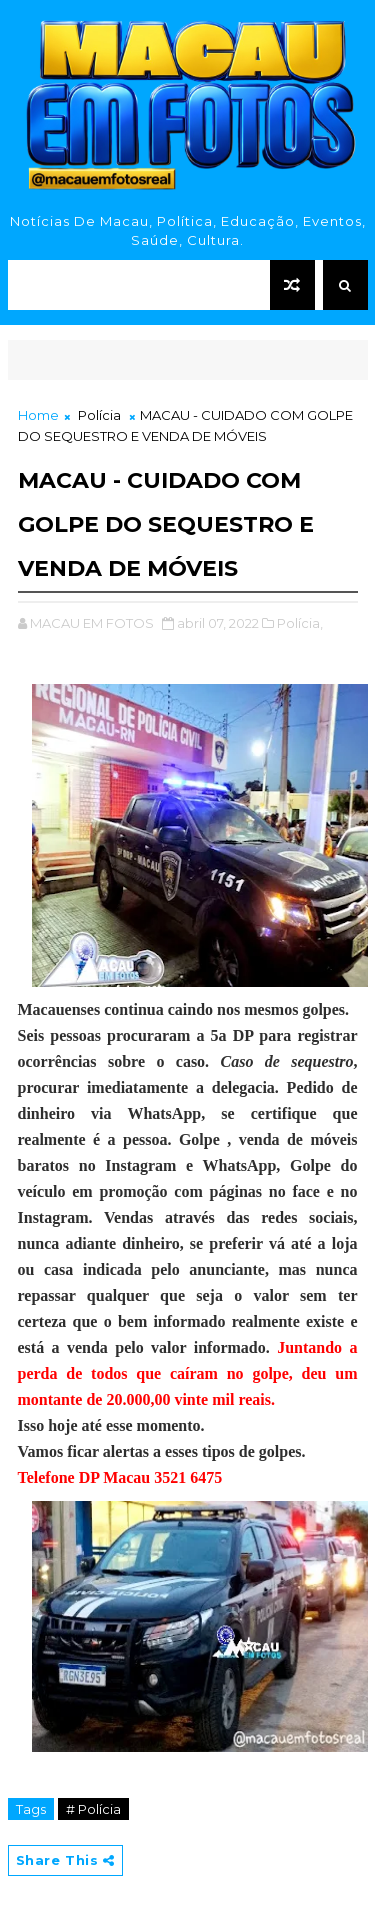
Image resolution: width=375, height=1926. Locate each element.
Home (38, 415)
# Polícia (93, 1809)
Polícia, (300, 623)
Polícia (99, 415)
